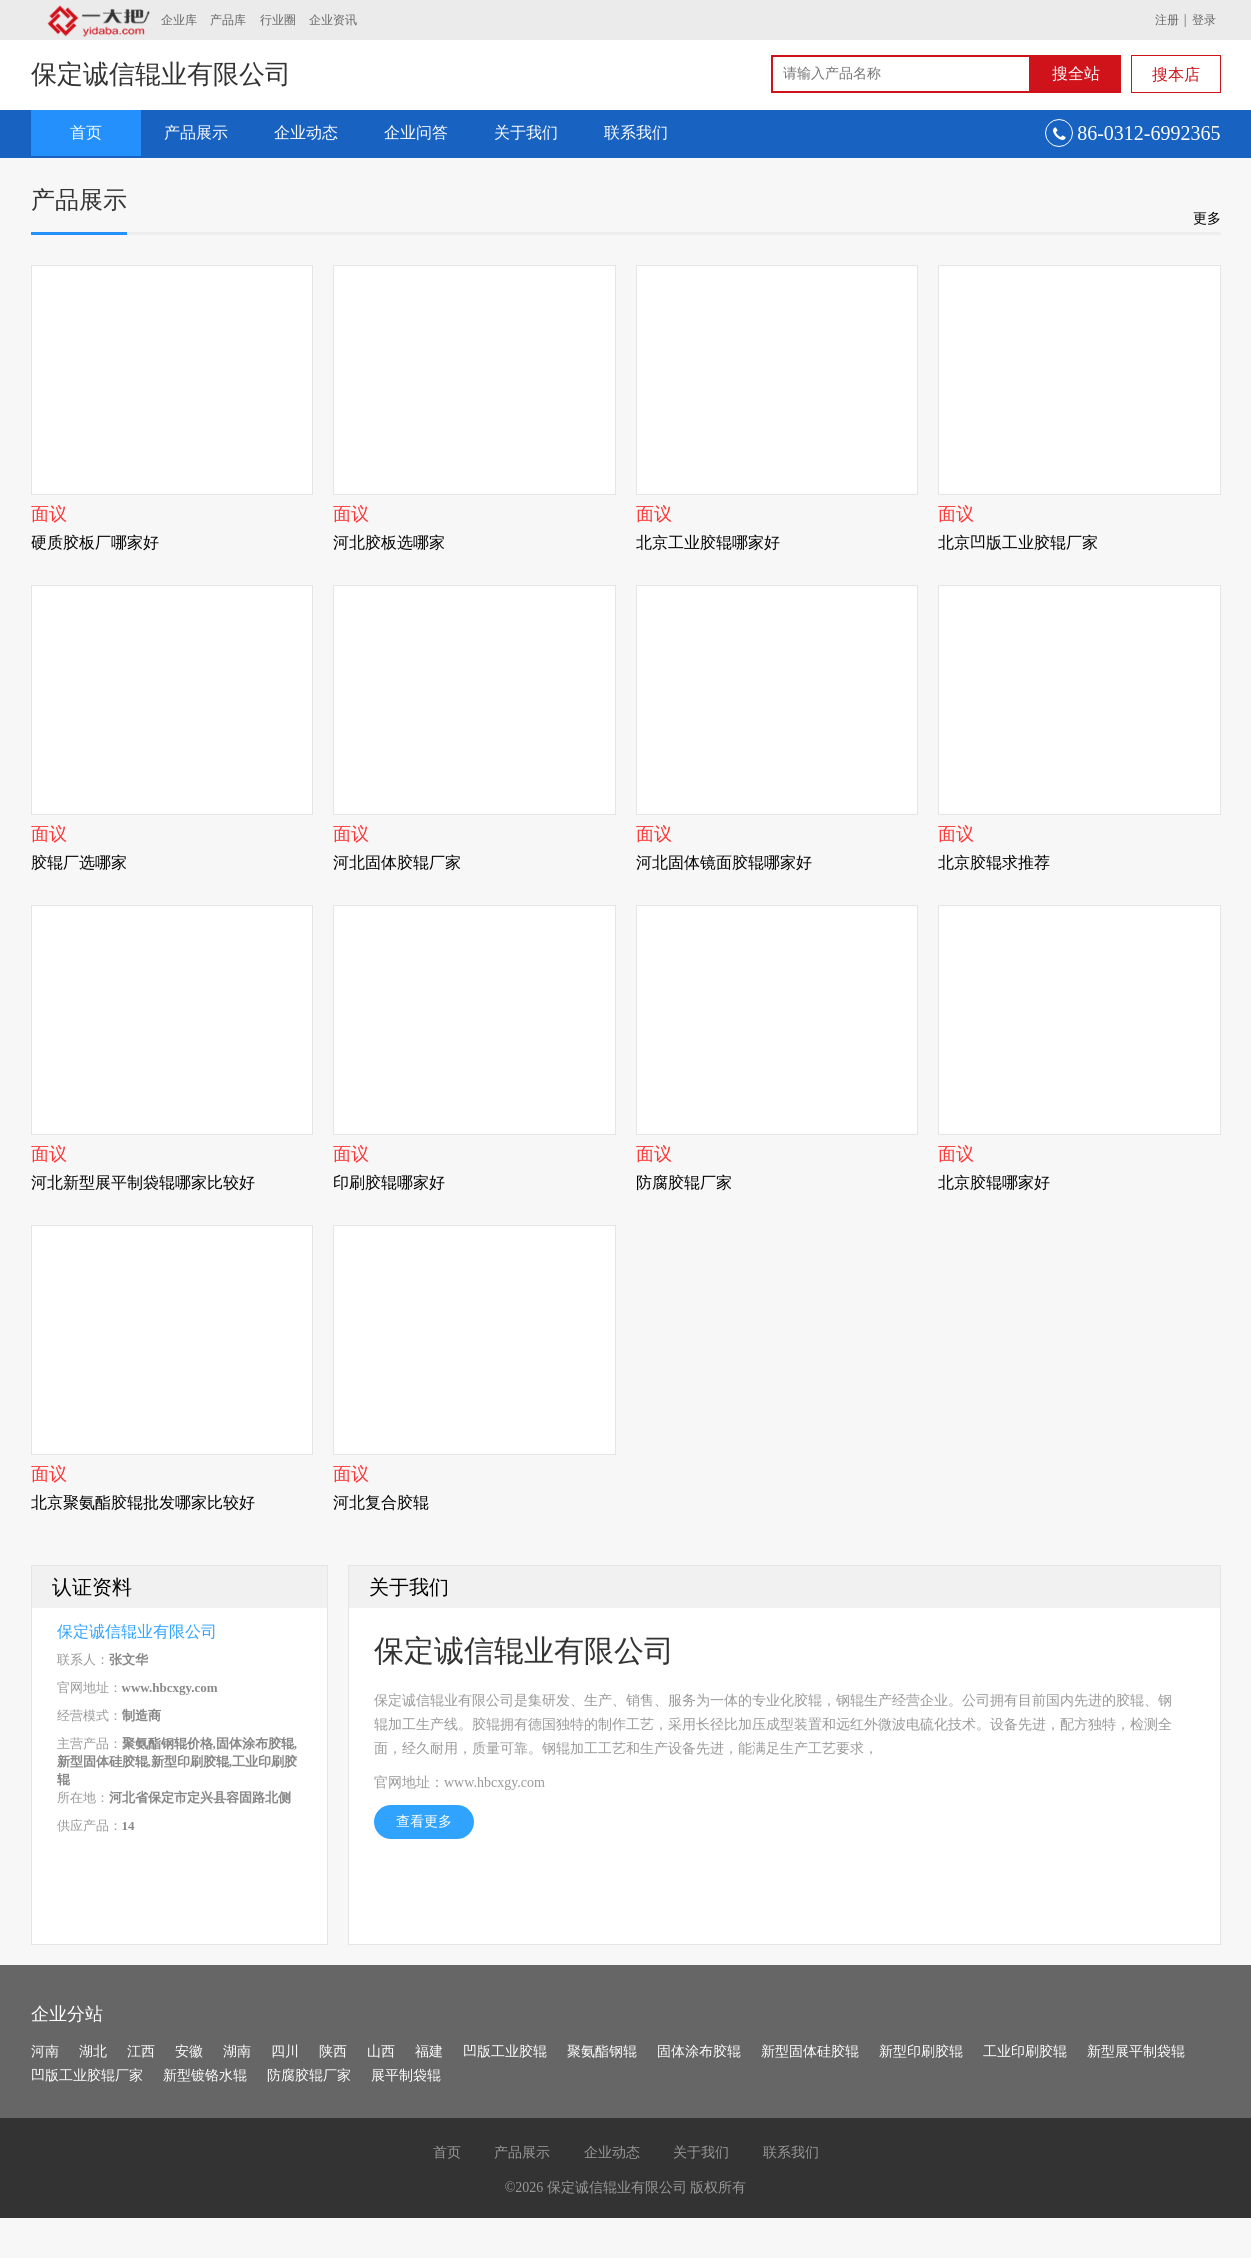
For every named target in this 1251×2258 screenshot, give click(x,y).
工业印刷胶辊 (1025, 2051)
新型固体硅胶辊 (810, 2051)
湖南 (237, 2051)
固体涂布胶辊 (699, 2051)
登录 (1204, 20)
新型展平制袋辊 (1136, 2051)
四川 (285, 2051)
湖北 (93, 2051)
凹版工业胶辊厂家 (87, 2075)
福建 (429, 2051)
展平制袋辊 (406, 2075)
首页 (86, 132)
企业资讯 (333, 20)
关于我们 (526, 132)
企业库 (179, 20)
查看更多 (424, 1821)
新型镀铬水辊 (205, 2075)
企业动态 (306, 132)
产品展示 (196, 132)
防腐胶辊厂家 (309, 2075)
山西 (381, 2051)
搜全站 (1076, 73)
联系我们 (636, 132)
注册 (1167, 20)
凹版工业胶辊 (505, 2051)
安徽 (189, 2051)
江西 (141, 2051)
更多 (1207, 218)
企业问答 (416, 132)
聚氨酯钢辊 (602, 2051)
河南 (45, 2051)
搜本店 (1176, 74)
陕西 (333, 2051)
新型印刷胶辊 (921, 2051)
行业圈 (278, 20)
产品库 (228, 20)
